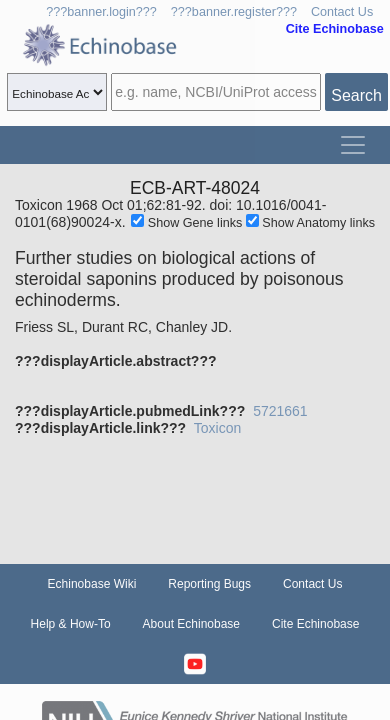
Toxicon (217, 428)
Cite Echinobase (315, 624)
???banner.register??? (234, 12)
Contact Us (342, 12)
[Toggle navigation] (353, 145)
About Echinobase (191, 624)
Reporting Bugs (209, 584)
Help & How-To (71, 624)
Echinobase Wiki (92, 584)
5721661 (280, 411)
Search (356, 95)
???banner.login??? (101, 12)
